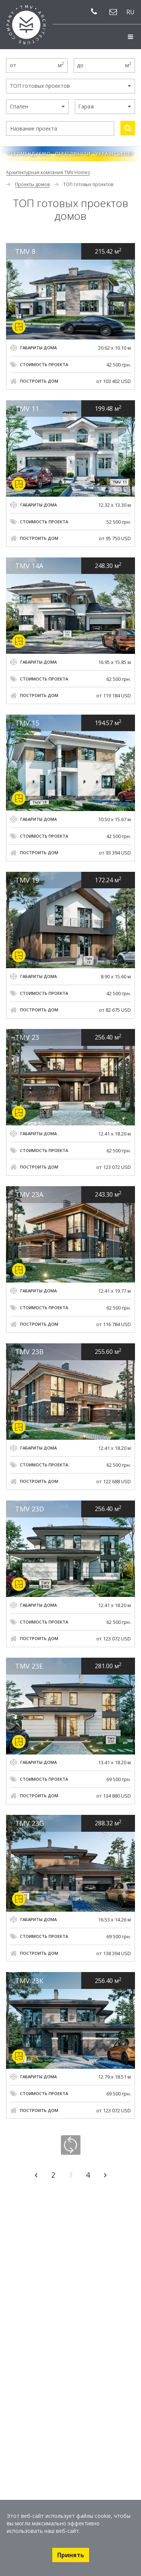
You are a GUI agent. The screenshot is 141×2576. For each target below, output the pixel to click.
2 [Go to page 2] (53, 2175)
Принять (70, 2555)
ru (130, 12)
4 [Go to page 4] (88, 2175)
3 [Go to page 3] (70, 2175)
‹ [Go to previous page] (36, 2174)
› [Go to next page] (105, 2174)
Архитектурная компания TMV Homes (48, 172)
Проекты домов (32, 184)
